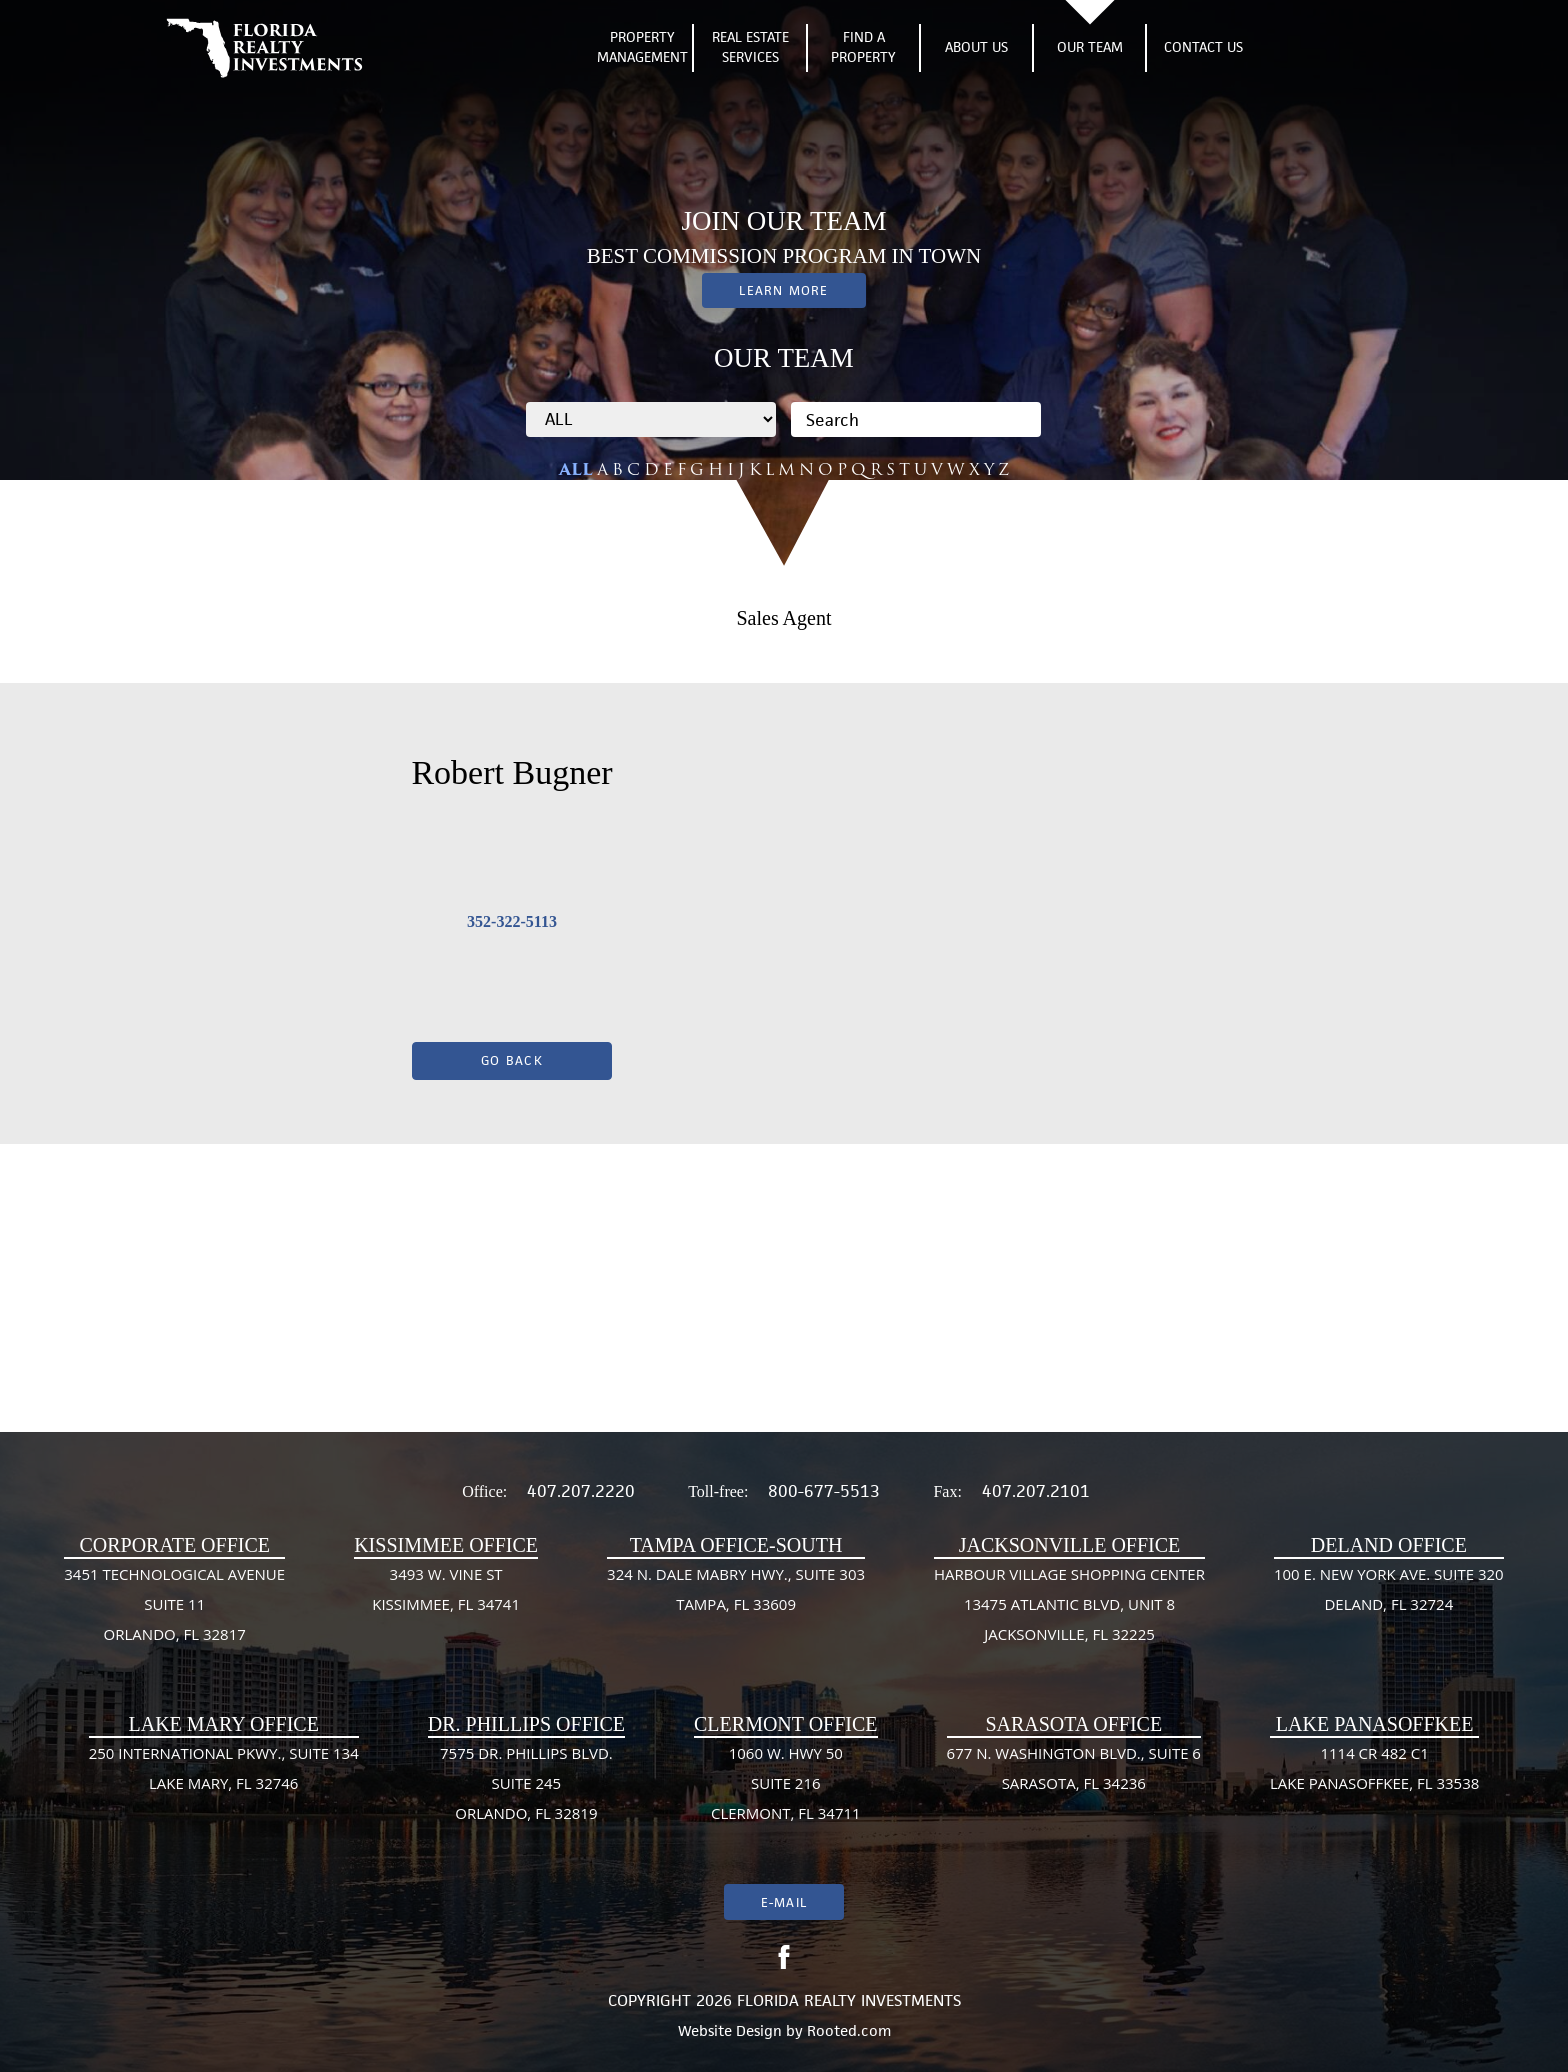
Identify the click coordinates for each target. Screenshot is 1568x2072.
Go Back (512, 1060)
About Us (976, 47)
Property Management (642, 48)
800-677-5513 (824, 1491)
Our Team (1090, 47)
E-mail (784, 1902)
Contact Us (1203, 47)
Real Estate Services (750, 48)
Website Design (730, 2030)
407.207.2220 (581, 1491)
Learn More (783, 290)
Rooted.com (849, 2030)
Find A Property (863, 48)
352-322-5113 (512, 921)
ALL (576, 469)
